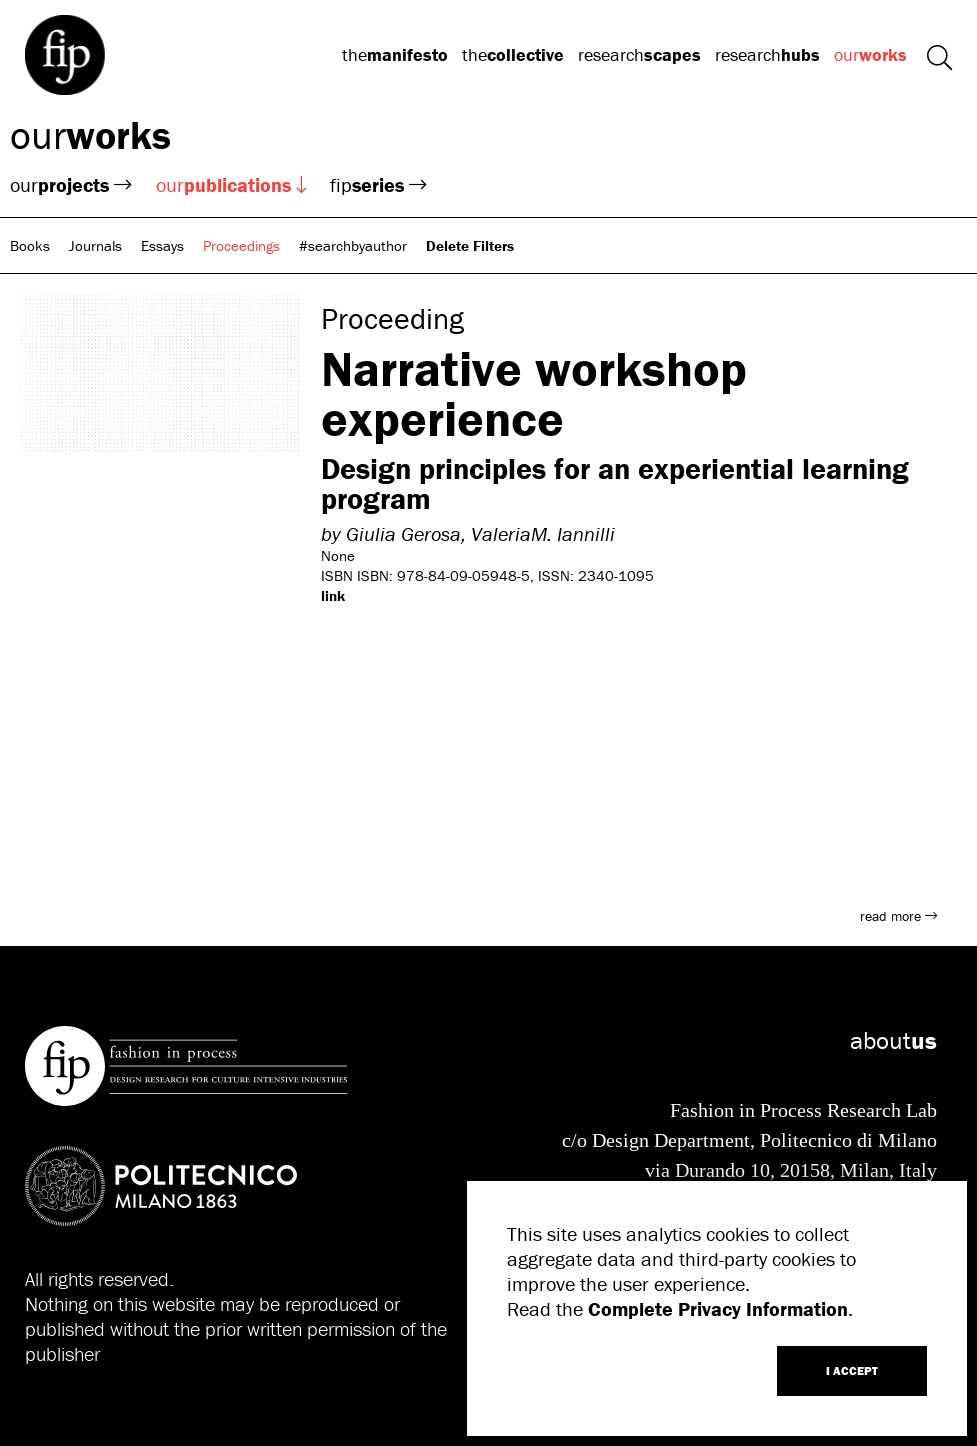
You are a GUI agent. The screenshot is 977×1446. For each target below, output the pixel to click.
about (893, 1040)
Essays (162, 245)
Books (30, 245)
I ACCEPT (852, 1370)
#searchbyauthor (353, 245)
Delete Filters (470, 245)
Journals (95, 245)
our (870, 54)
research (639, 54)
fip (378, 184)
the (395, 54)
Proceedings (241, 245)
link (333, 595)
